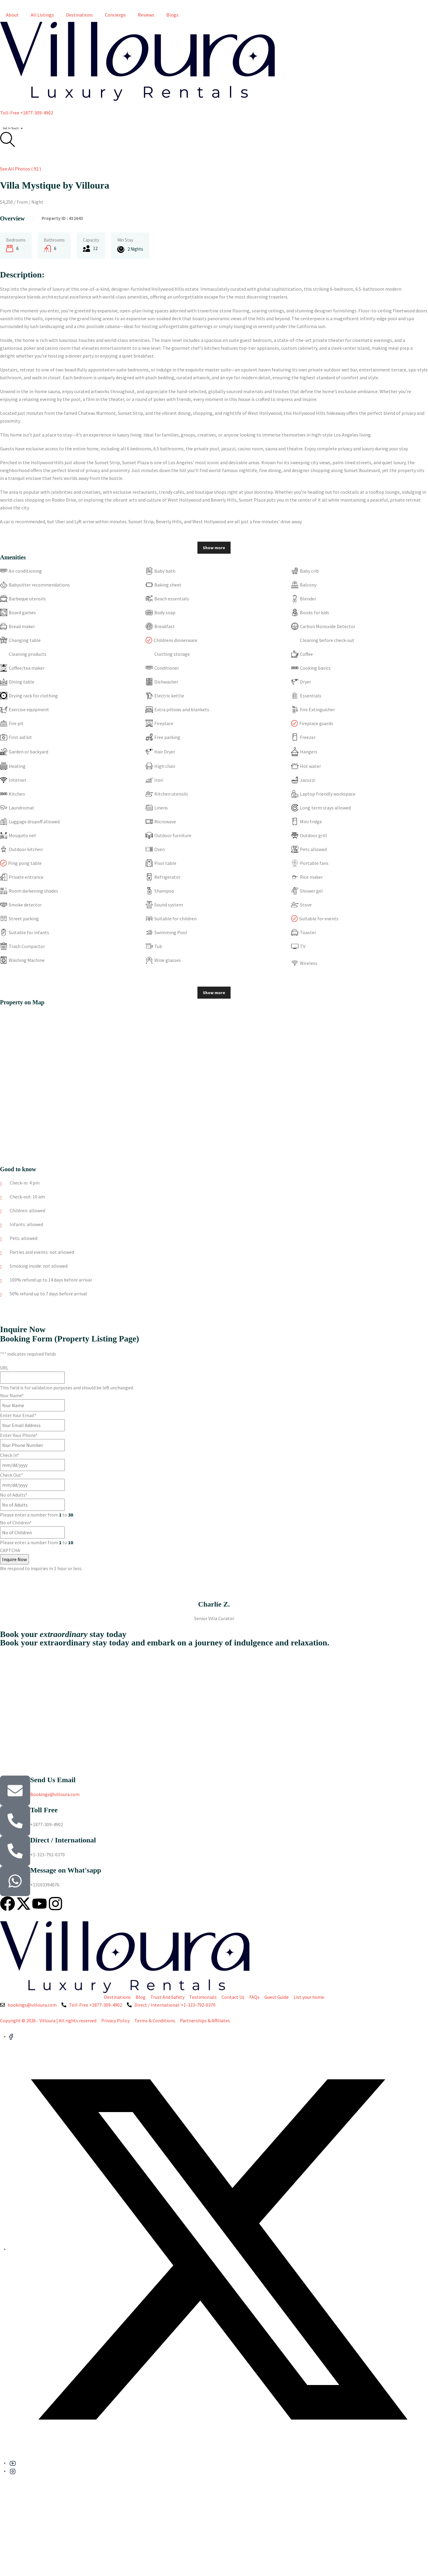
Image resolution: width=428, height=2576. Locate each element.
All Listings (42, 15)
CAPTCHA (10, 1550)
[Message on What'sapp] (15, 1881)
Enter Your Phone (19, 1435)
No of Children (16, 1523)
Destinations (79, 15)
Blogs (172, 15)
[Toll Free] (15, 1821)
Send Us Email (53, 1780)
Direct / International (63, 1840)
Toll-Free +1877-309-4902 (26, 113)
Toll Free (44, 1810)
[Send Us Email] (15, 1791)
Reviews (146, 15)
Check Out (11, 1475)
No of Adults (13, 1495)
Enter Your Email (18, 1415)
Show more (214, 547)
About (12, 15)
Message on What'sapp (65, 1870)
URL (4, 1368)
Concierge (115, 15)
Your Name (12, 1395)
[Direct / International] (15, 1851)
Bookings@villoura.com (55, 1794)
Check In (9, 1455)
